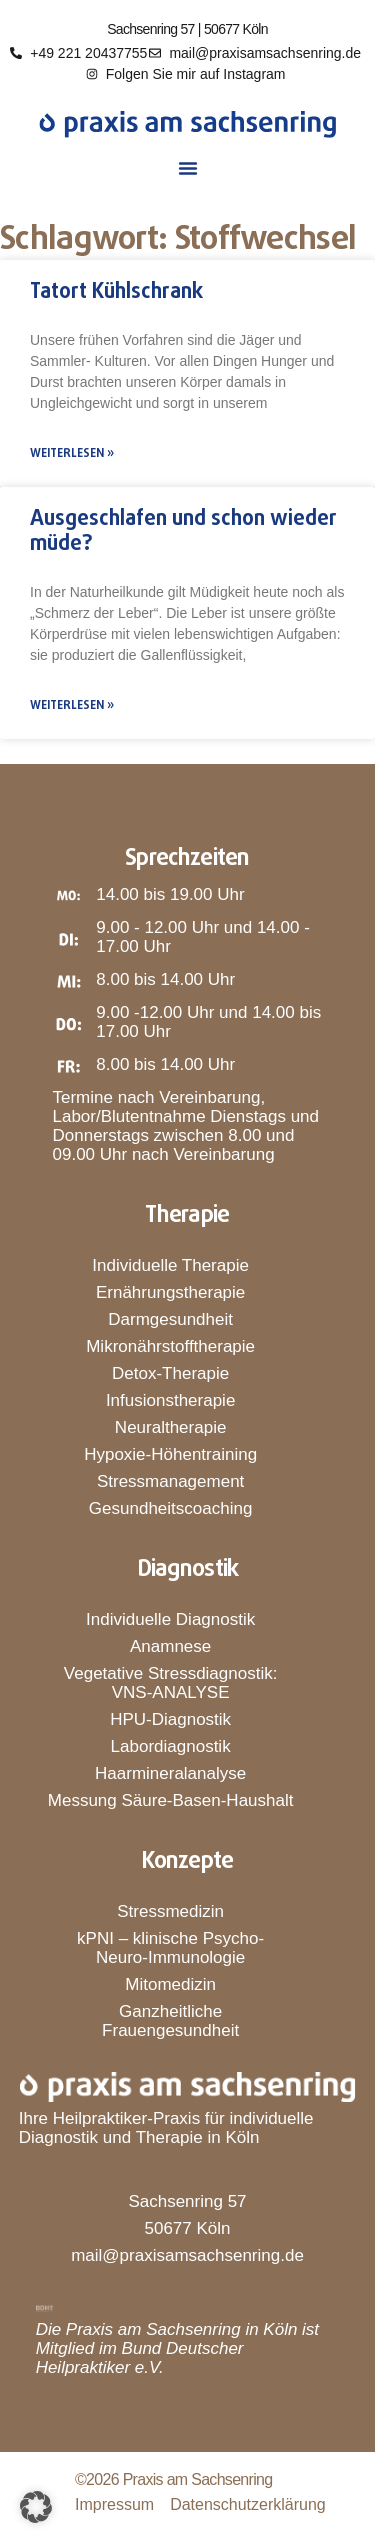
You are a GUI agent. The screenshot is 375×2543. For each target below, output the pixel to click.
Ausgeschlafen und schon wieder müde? (183, 531)
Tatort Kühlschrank (116, 292)
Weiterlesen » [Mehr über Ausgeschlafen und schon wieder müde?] (72, 706)
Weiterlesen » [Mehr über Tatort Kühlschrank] (72, 454)
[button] (188, 168)
